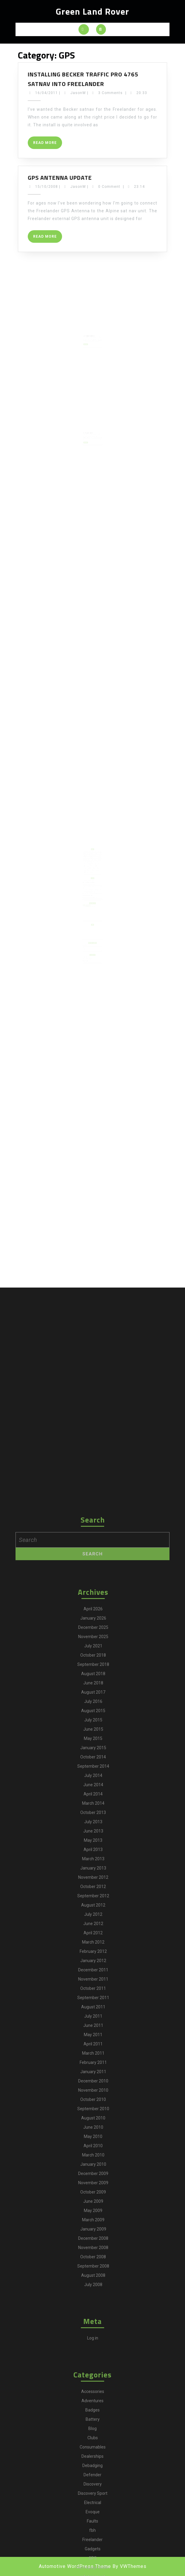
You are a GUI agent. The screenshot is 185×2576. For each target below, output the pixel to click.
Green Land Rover (92, 11)
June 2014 (93, 2241)
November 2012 (93, 2334)
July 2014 (93, 2232)
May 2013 (93, 2297)
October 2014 (93, 2213)
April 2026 (93, 2065)
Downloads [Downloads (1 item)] (98, 863)
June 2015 (93, 2186)
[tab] (83, 29)
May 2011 (93, 2491)
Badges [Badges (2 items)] (94, 858)
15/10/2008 (46, 187)
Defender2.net (86, 880)
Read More (47, 144)
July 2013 (93, 2278)
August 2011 (93, 2463)
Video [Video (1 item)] (89, 874)
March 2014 (93, 2260)
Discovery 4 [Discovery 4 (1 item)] (87, 863)
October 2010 (93, 2556)
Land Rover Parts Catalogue (88, 884)
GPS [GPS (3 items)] (92, 866)
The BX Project (87, 893)
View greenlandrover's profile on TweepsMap (91, 900)
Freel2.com (86, 883)
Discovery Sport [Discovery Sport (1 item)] (91, 863)
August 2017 (93, 2149)
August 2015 (93, 2167)
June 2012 (93, 2380)
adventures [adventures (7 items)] (91, 858)
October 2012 (93, 2343)
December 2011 (93, 2426)
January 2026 (93, 2075)
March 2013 (93, 2315)
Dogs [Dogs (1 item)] (94, 863)
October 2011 (93, 2445)
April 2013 (93, 2306)
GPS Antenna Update (60, 177)
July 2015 (93, 2176)
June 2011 (93, 2482)
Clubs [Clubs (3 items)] (98, 860)
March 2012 (93, 2399)
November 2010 (93, 2547)
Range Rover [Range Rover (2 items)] (90, 871)
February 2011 (93, 2519)
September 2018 (93, 2121)
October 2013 (93, 2269)
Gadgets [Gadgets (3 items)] (90, 866)
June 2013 (93, 2287)
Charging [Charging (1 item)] (95, 860)
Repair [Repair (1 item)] (94, 871)
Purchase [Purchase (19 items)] (87, 871)
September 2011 (93, 2454)
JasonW (78, 93)
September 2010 (93, 2565)
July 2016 (93, 2158)
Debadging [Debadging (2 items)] (91, 861)
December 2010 (93, 2537)
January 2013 (93, 2324)
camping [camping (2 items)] (92, 860)
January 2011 (93, 2528)
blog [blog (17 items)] (89, 860)
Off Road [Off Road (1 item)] (95, 869)
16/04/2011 (46, 93)
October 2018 (93, 2112)
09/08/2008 (87, 429)
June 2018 (93, 2139)
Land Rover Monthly (87, 938)
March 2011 (93, 2510)
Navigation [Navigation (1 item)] (89, 869)
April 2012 (93, 2389)
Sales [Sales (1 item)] (96, 871)
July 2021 (93, 2102)
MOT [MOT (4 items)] (86, 869)
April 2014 (93, 2250)
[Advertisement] (92, 919)
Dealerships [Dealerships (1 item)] (87, 861)
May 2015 (93, 2195)
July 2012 (93, 2371)
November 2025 (93, 2093)
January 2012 (93, 2417)
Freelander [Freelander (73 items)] (87, 866)
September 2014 (93, 2223)
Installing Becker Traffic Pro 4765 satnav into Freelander (83, 79)
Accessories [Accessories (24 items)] (87, 858)
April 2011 (93, 2500)
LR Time (86, 887)
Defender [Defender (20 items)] (94, 861)
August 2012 (93, 2362)
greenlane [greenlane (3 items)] (96, 866)
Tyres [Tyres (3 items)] (86, 874)
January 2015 (93, 2204)
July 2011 (93, 2473)
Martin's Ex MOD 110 (87, 890)
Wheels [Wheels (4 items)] (91, 874)
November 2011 (93, 2436)
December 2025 (93, 2084)
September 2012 (93, 2352)
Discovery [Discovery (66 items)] (98, 861)
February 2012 (93, 2408)
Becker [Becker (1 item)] (86, 860)
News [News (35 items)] (92, 869)
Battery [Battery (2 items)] (97, 858)
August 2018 (93, 2130)
